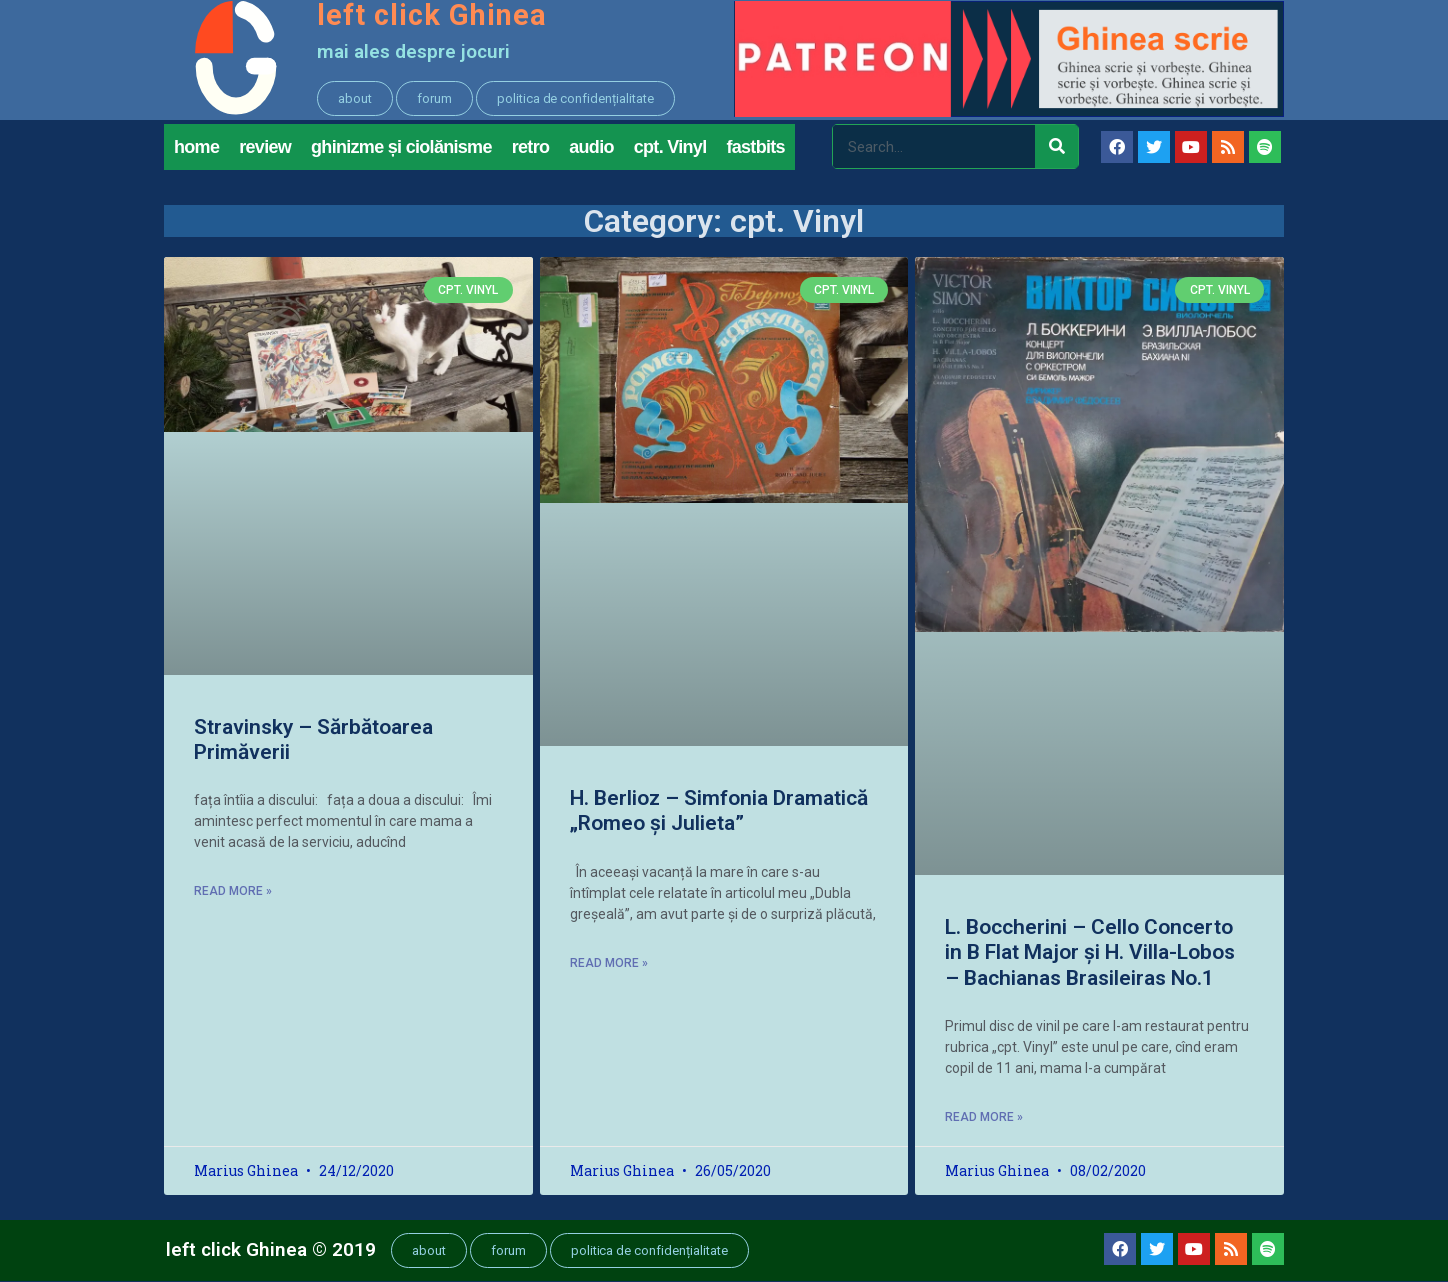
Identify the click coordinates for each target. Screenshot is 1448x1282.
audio (591, 148)
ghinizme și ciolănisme (401, 148)
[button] (355, 98)
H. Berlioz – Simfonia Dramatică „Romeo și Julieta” (719, 812)
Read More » (233, 893)
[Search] (1056, 148)
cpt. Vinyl (670, 148)
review (265, 148)
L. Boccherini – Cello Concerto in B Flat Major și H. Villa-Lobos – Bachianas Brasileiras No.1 (1090, 954)
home (196, 148)
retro (531, 148)
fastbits (755, 148)
